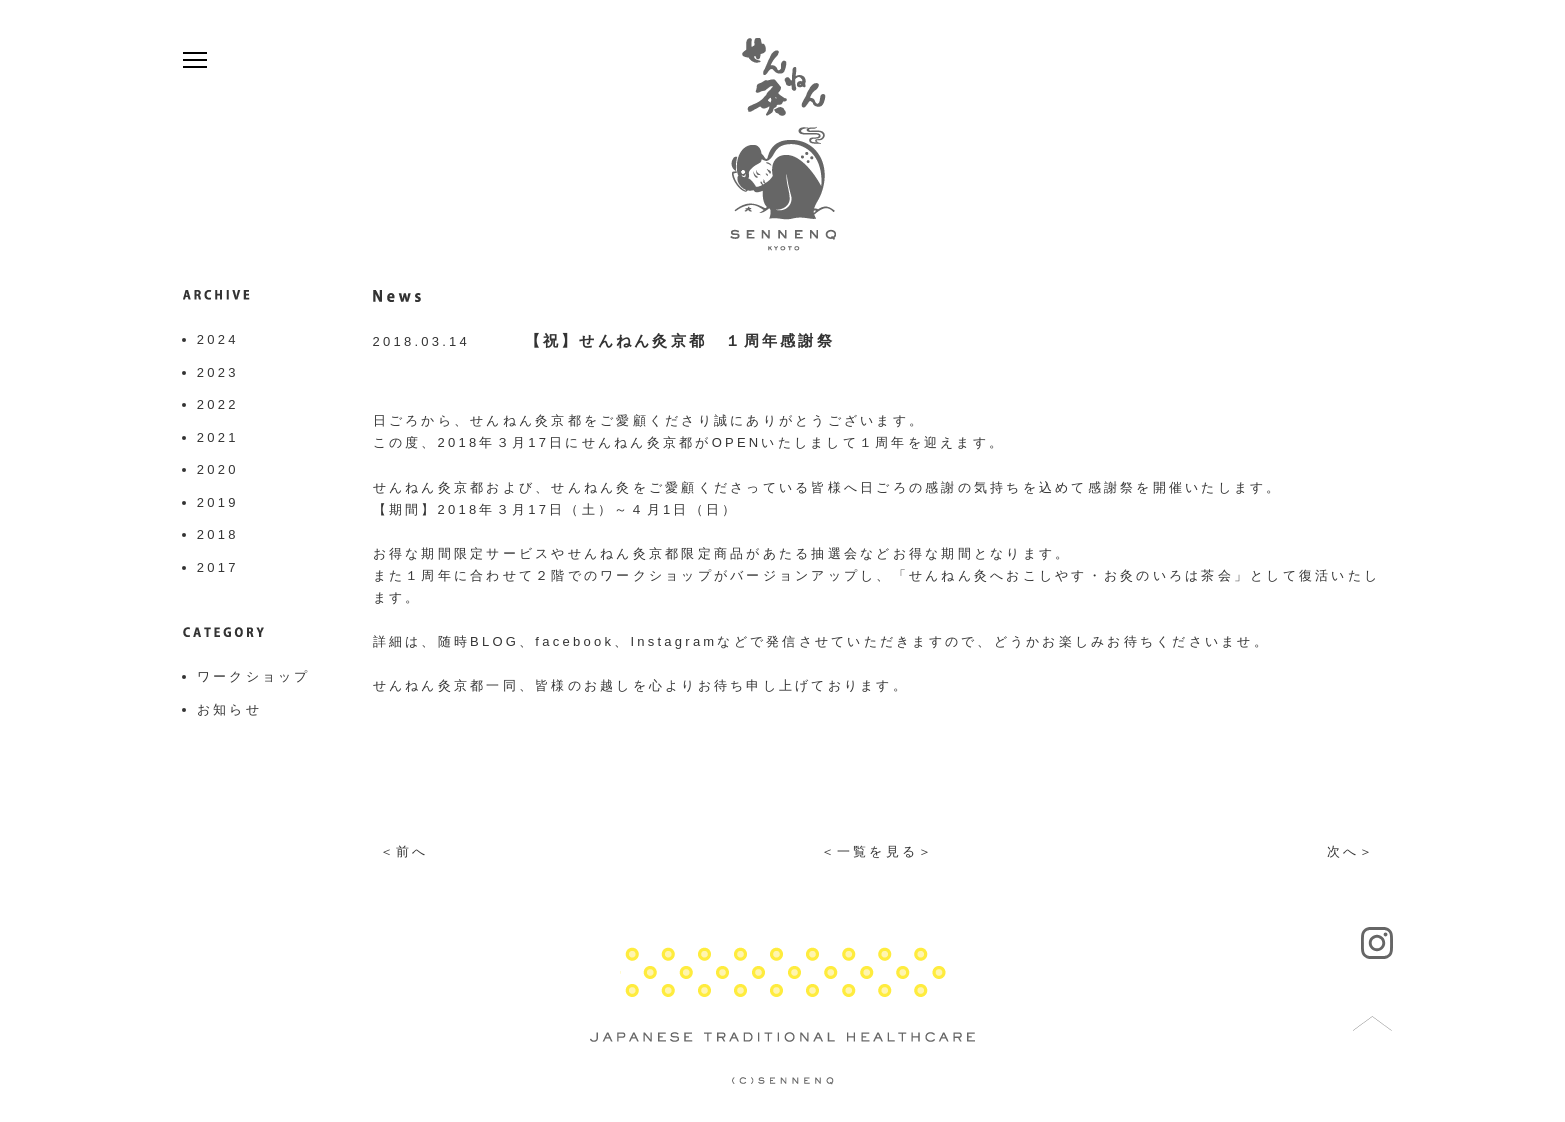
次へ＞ (1351, 851)
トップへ (1373, 1024)
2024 (218, 339)
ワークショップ (254, 676)
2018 (218, 534)
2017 (218, 567)
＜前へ (404, 851)
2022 (218, 404)
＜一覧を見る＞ (878, 851)
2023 (218, 372)
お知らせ (229, 709)
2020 (218, 469)
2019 (218, 502)
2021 (218, 437)
